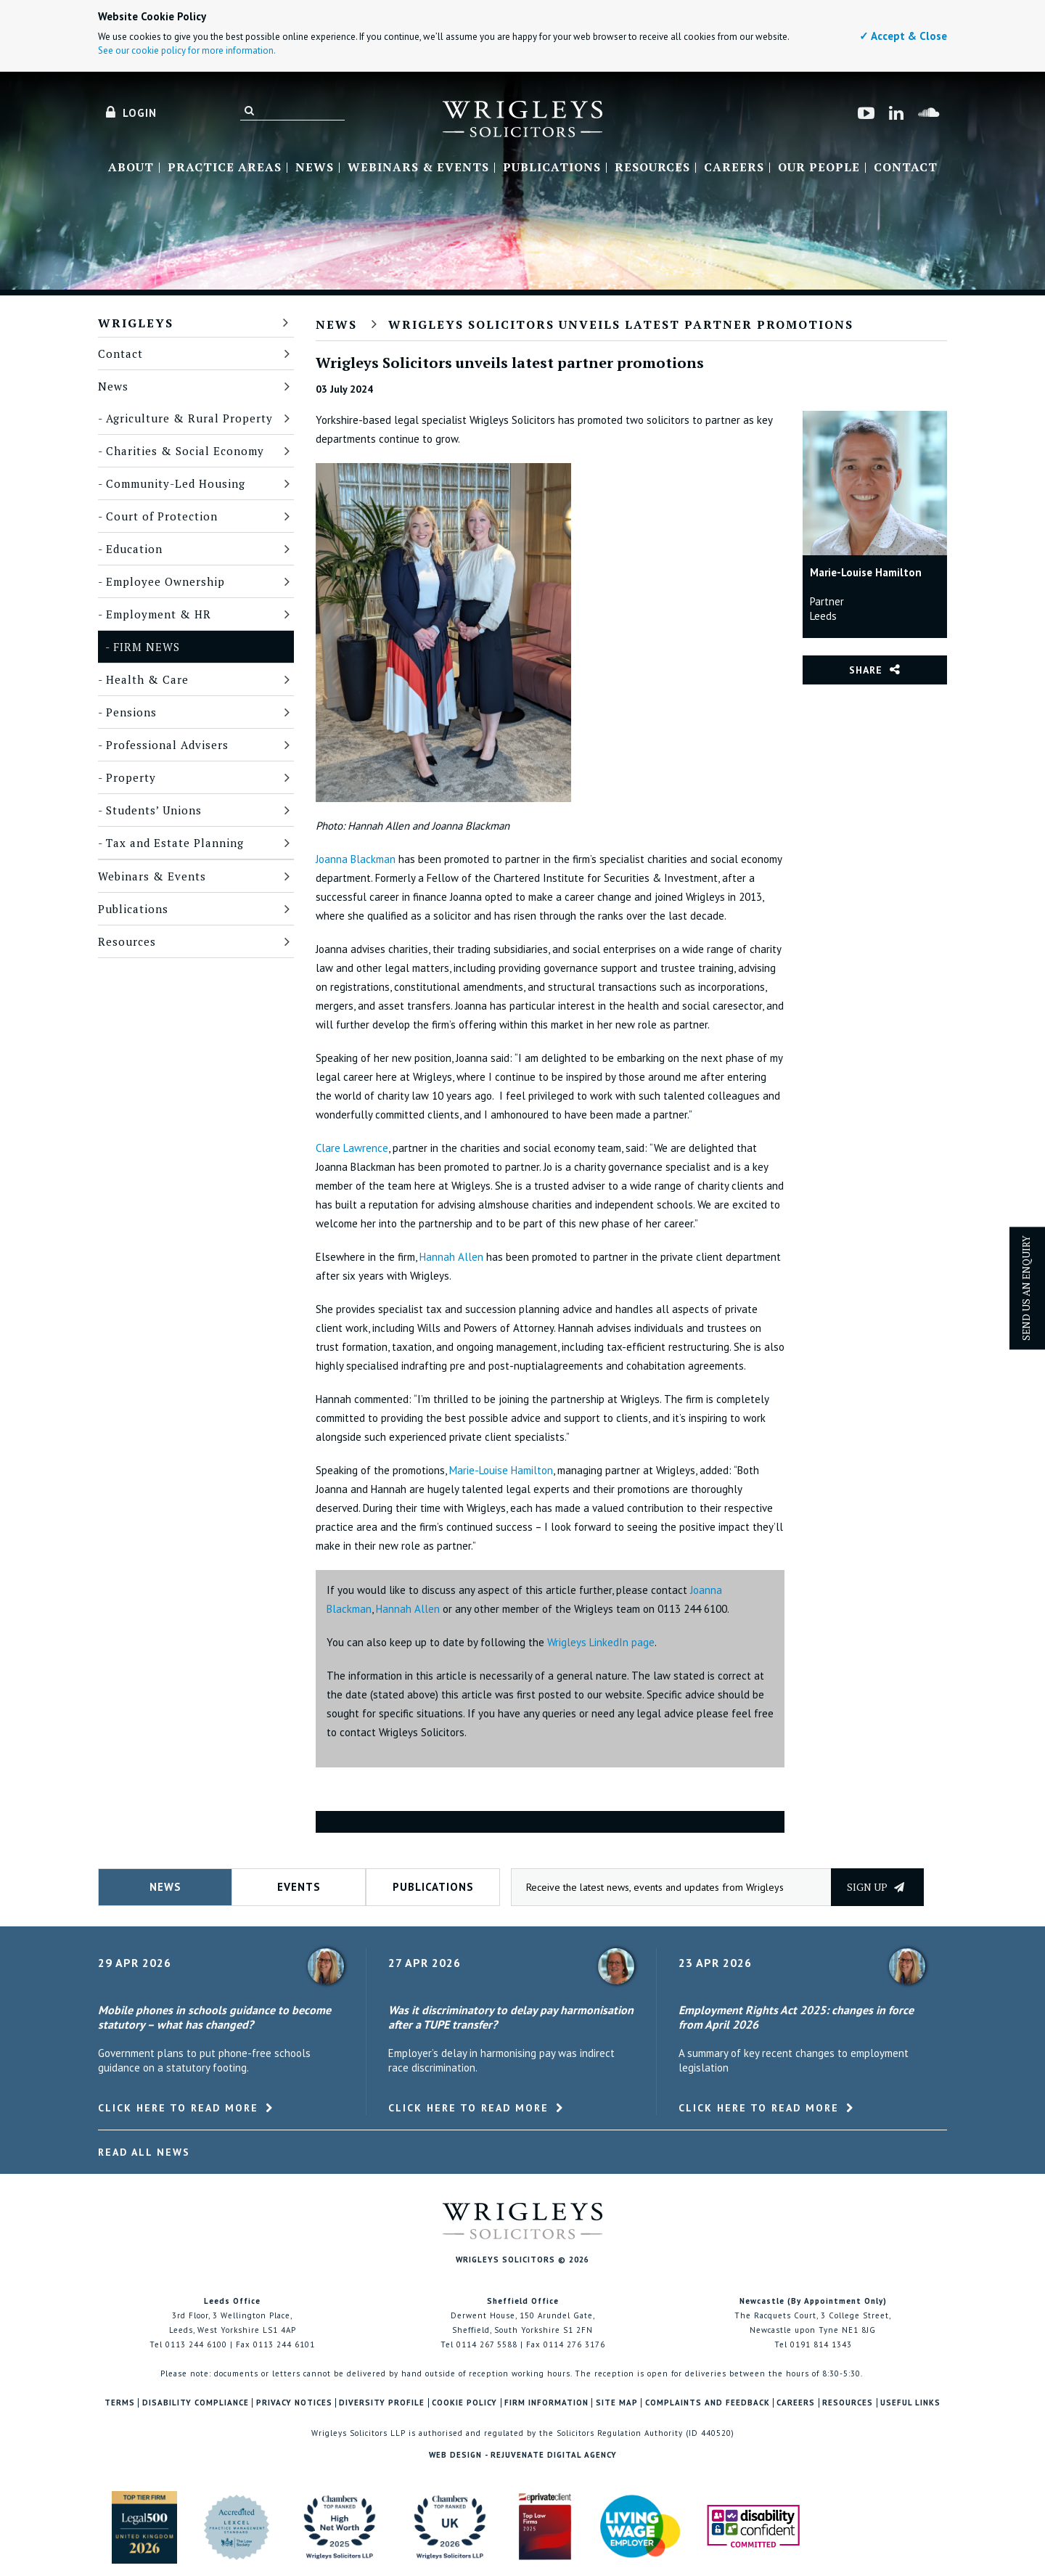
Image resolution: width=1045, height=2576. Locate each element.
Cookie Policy (464, 2403)
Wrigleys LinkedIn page (601, 1642)
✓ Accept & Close (903, 36)
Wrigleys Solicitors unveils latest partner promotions (620, 324)
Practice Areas (225, 168)
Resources (652, 168)
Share (865, 669)
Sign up (875, 1887)
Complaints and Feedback (707, 2403)
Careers (734, 168)
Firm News (146, 646)
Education (134, 548)
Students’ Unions (154, 810)
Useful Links (910, 2403)
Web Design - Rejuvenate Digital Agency (523, 2455)
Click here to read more (178, 2107)
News (314, 168)
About (131, 168)
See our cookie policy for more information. (187, 50)
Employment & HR (158, 614)
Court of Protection (162, 516)
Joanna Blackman (356, 859)
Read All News (144, 2152)
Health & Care (147, 679)
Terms (119, 2403)
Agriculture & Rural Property (189, 418)
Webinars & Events (418, 168)
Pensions (131, 712)
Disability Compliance (195, 2403)
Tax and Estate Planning (175, 842)
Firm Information (546, 2403)
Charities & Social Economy (185, 450)
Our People (819, 168)
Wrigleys (135, 323)
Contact (906, 168)
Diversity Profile (382, 2403)
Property (131, 777)
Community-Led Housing (175, 483)
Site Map (617, 2403)
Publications (552, 168)
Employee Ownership (165, 581)
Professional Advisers (167, 744)
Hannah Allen (451, 1257)
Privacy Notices (294, 2403)
